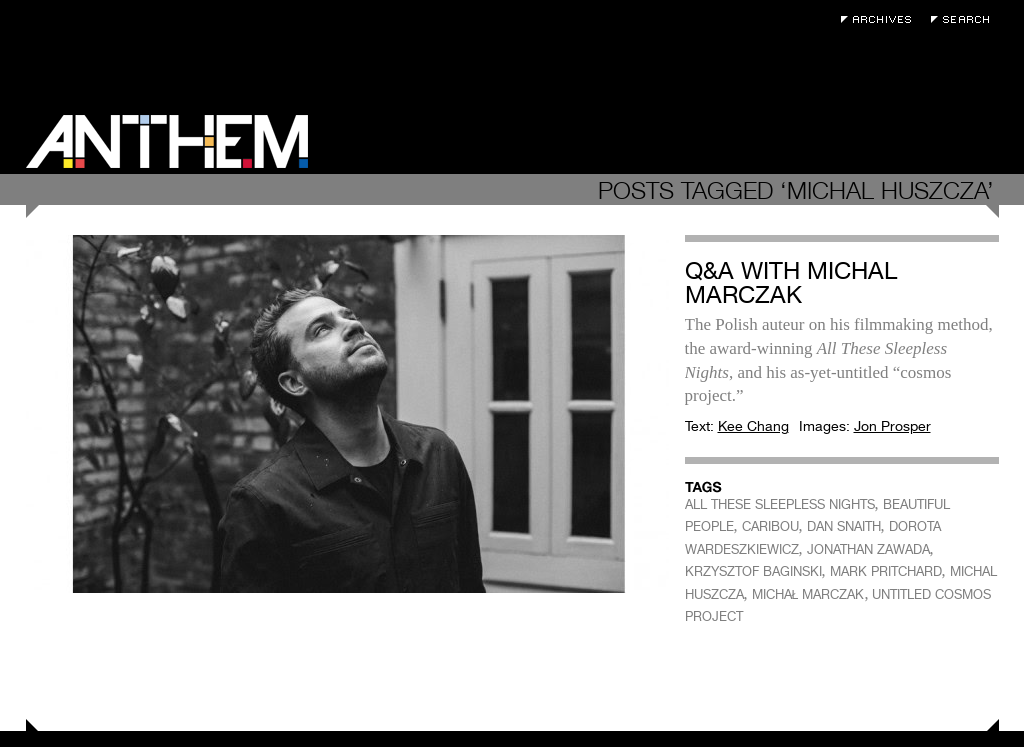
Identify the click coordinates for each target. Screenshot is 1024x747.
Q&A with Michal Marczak (791, 282)
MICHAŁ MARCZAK (808, 594)
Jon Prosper (892, 426)
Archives (881, 19)
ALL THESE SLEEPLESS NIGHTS (780, 504)
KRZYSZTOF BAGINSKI (753, 571)
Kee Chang (753, 426)
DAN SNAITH (844, 526)
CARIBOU (770, 526)
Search (965, 19)
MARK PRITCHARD (886, 571)
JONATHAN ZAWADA (868, 549)
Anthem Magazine (167, 141)
